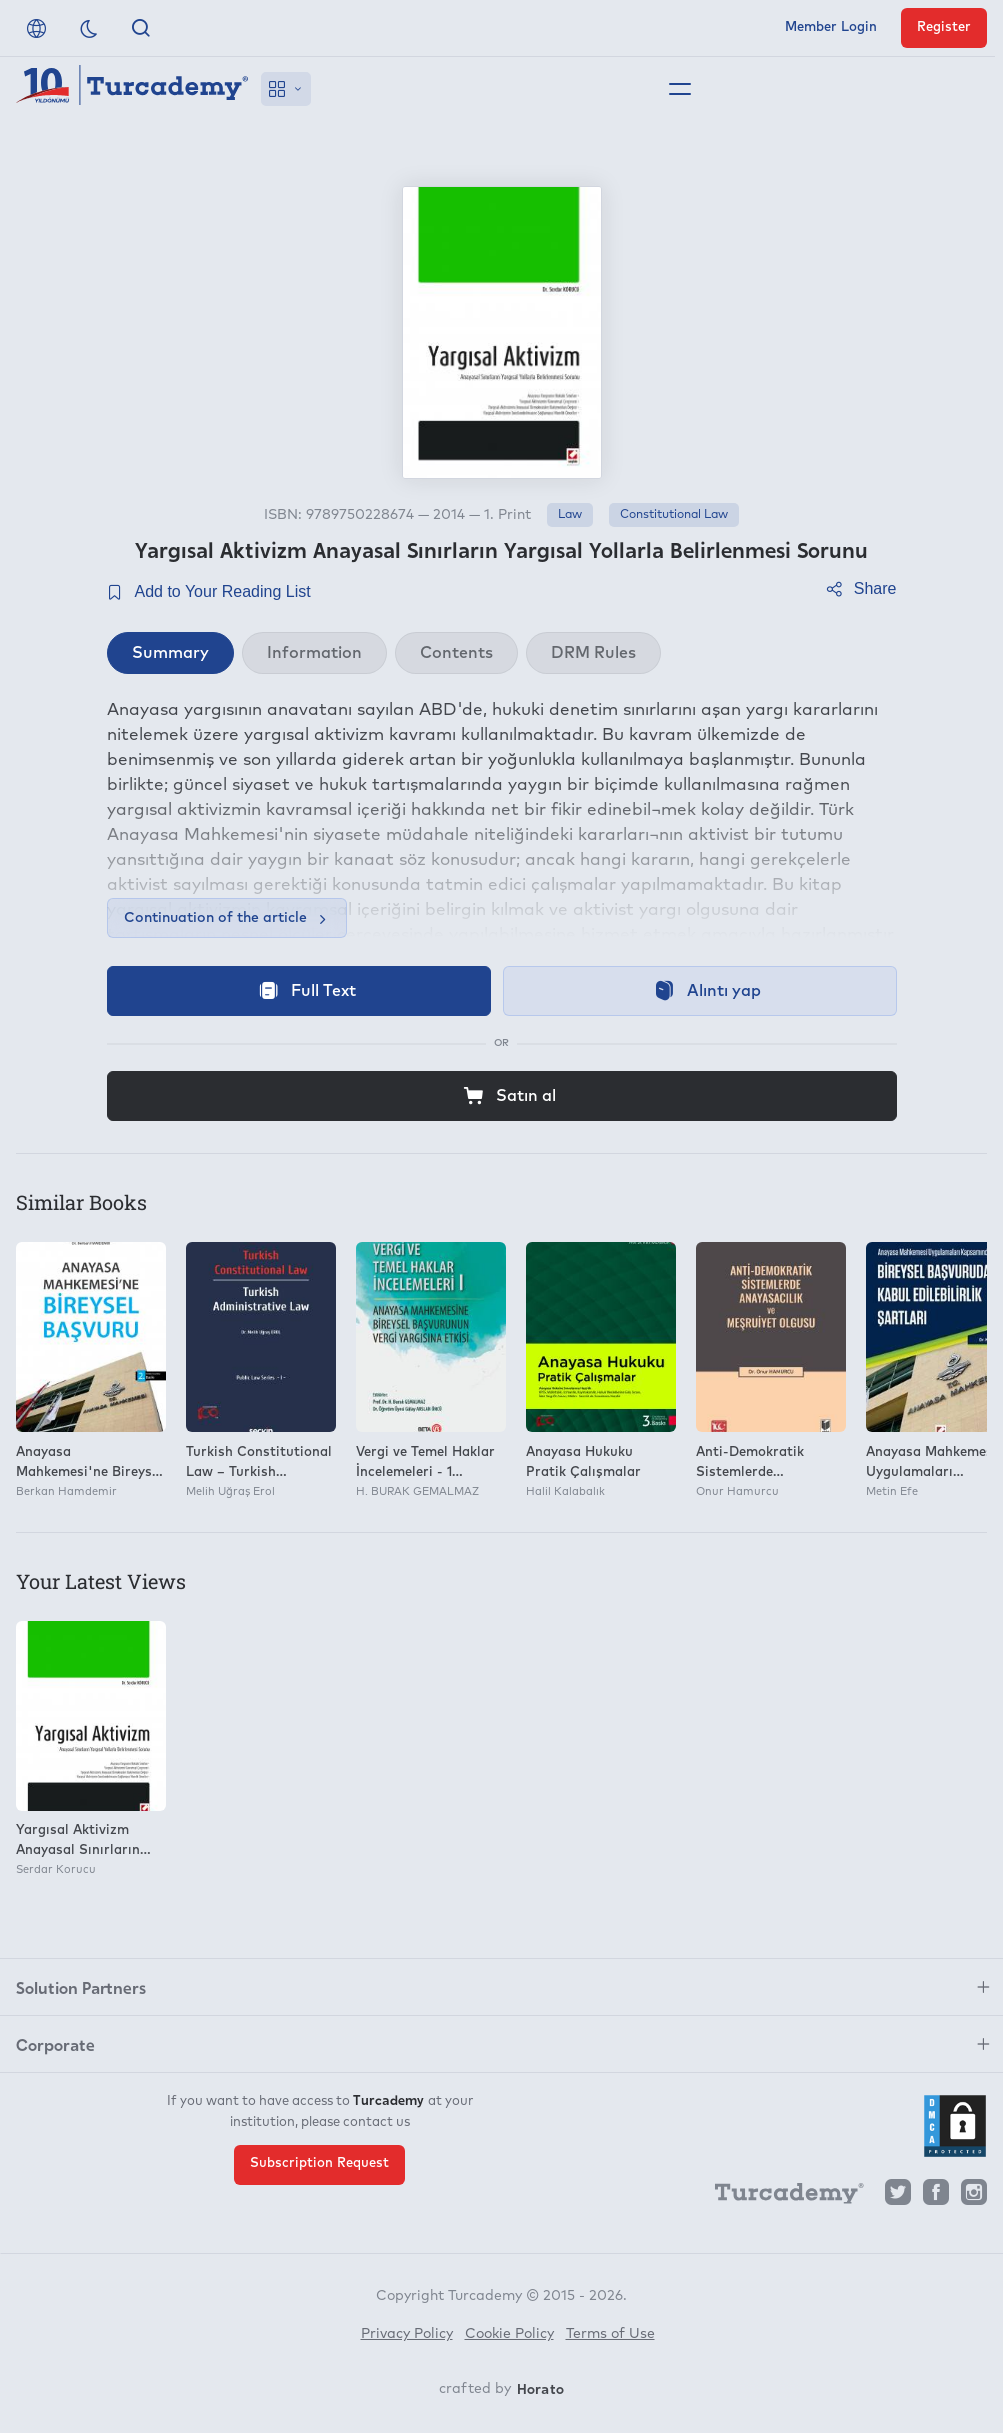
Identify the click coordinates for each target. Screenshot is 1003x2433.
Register (944, 27)
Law (570, 515)
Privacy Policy (407, 2334)
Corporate (55, 2044)
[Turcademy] (780, 2197)
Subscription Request (319, 2163)
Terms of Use (610, 2334)
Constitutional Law (674, 515)
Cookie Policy (509, 2334)
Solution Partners (81, 1987)
